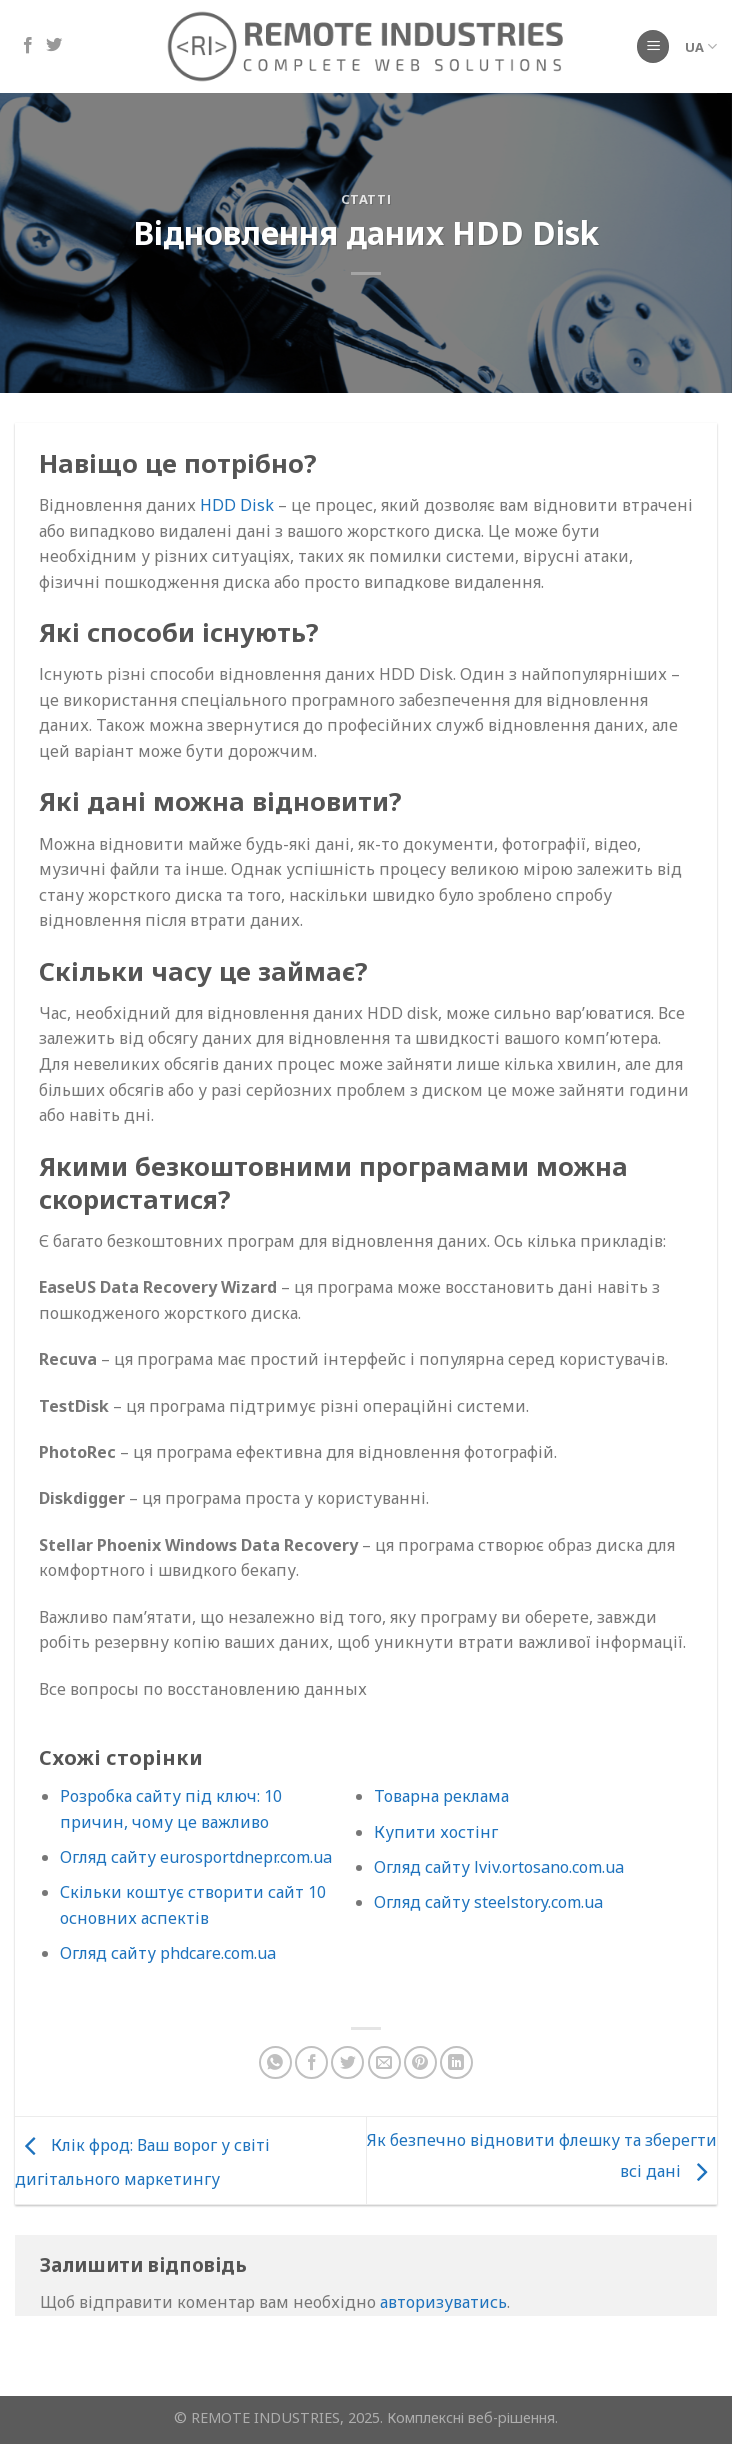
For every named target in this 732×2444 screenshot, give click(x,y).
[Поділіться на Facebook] (311, 2062)
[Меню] (653, 46)
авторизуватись (443, 2302)
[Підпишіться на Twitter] (54, 46)
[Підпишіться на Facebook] (28, 46)
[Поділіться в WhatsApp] (275, 2062)
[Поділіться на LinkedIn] (456, 2062)
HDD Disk (237, 505)
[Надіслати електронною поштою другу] (384, 2062)
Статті (366, 199)
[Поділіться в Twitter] (347, 2062)
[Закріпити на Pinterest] (420, 2062)
